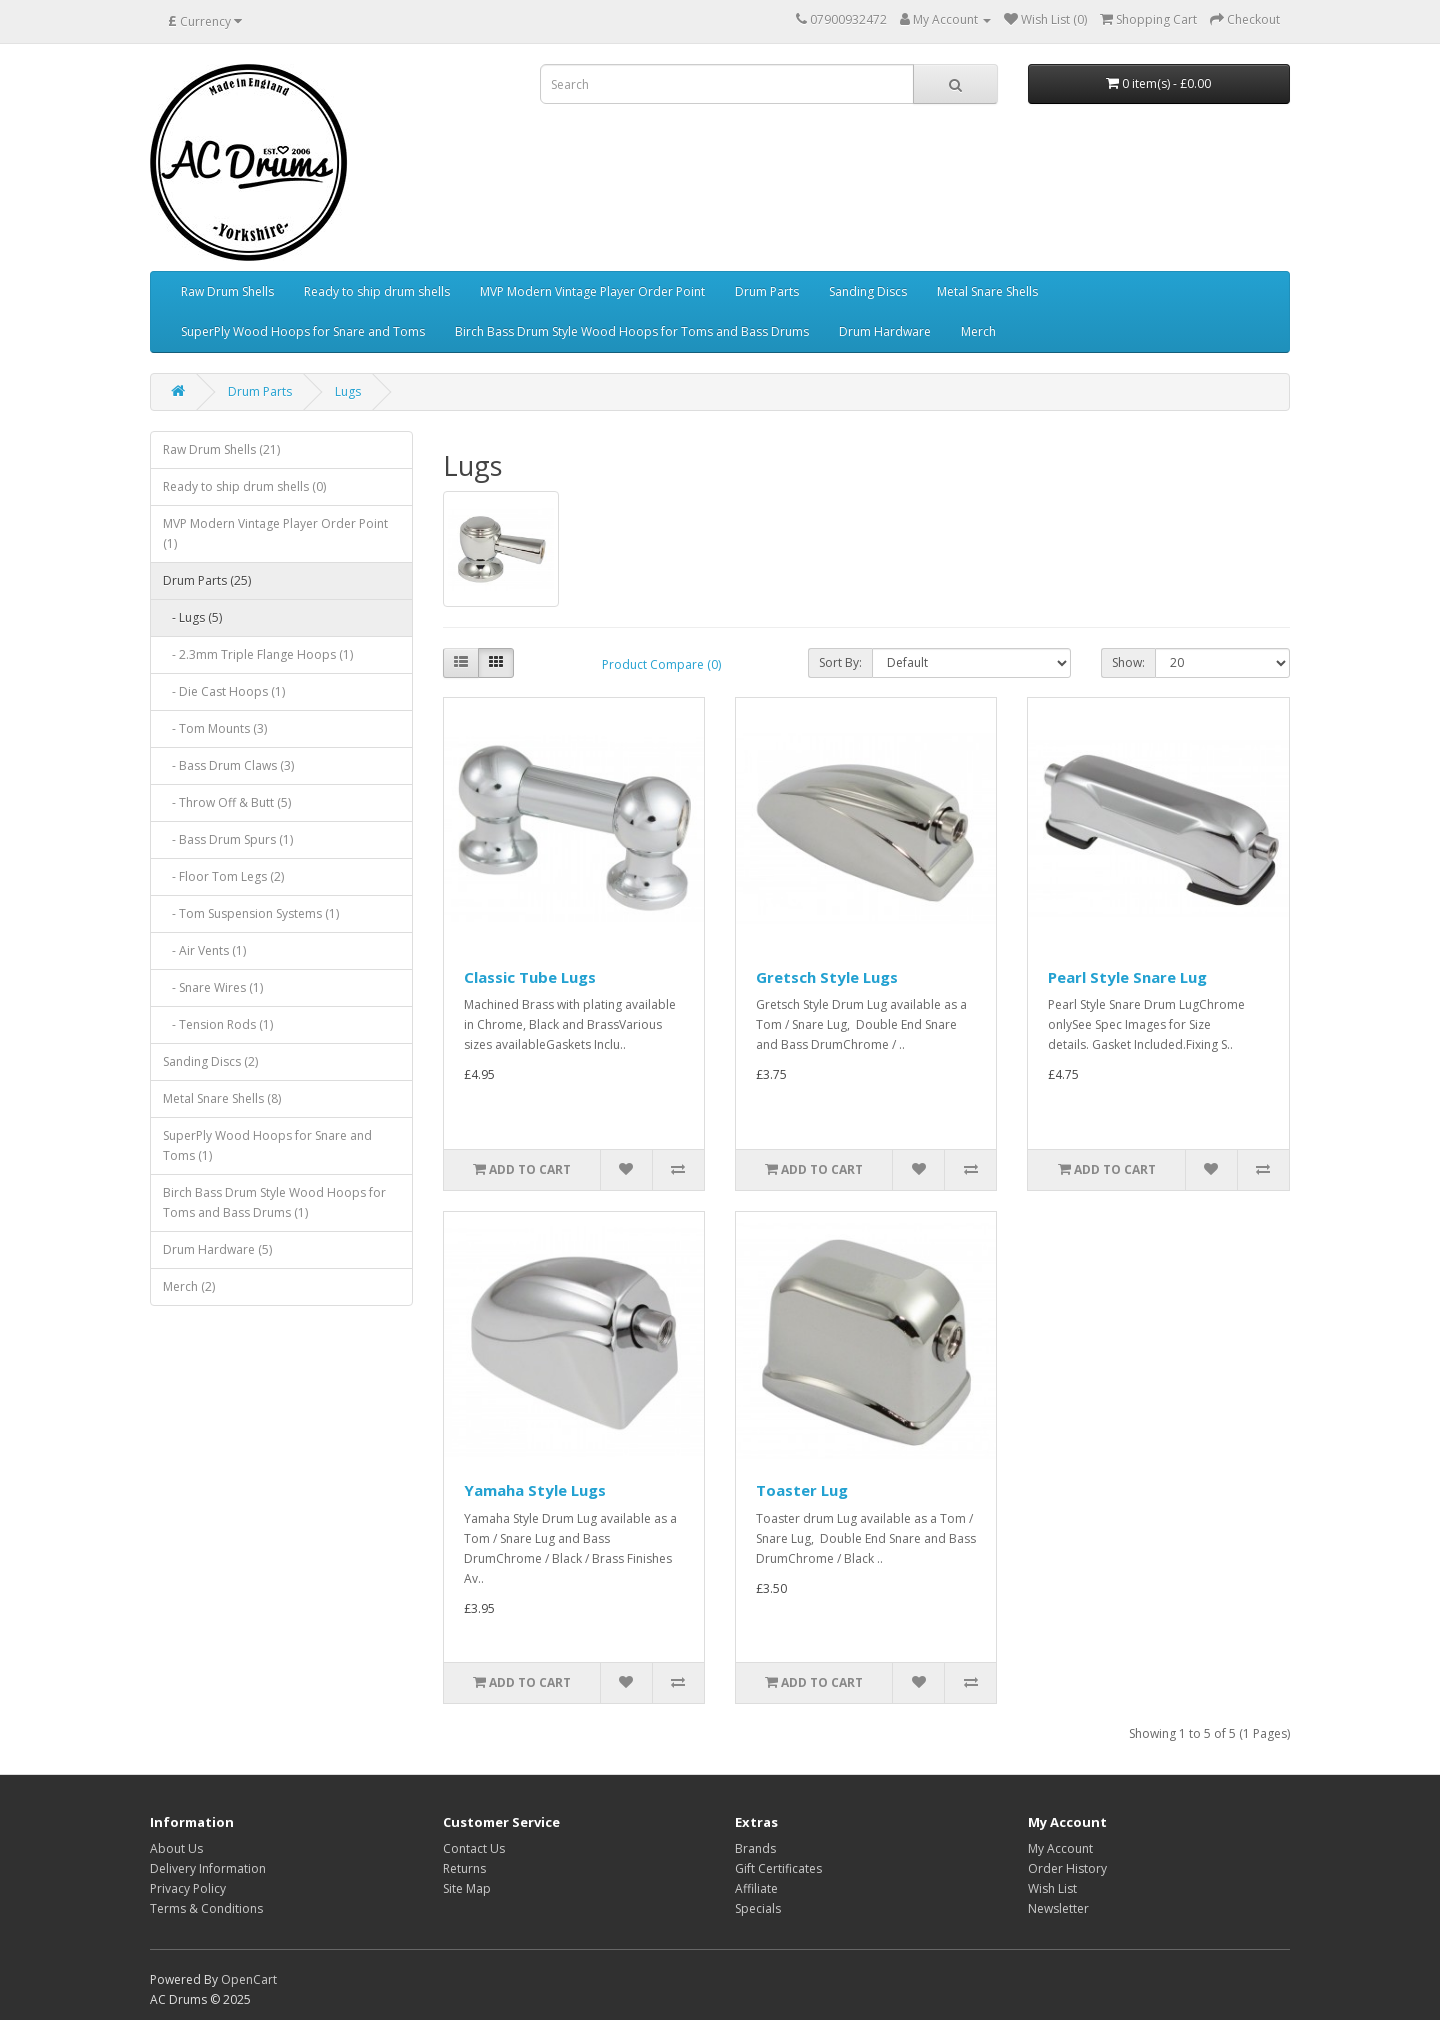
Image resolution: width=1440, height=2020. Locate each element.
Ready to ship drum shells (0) (244, 486)
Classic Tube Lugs (530, 977)
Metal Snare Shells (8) (222, 1098)
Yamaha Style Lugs (535, 1490)
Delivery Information (208, 1868)
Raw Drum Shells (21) (221, 449)
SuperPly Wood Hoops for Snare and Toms (303, 331)
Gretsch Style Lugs (827, 977)
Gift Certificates (778, 1868)
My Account (1060, 1848)
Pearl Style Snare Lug (1127, 977)
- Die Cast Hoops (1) (224, 691)
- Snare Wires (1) (213, 987)
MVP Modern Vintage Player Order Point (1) (275, 533)
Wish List (1052, 1888)
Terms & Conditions (206, 1908)
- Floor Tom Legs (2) (223, 876)
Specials (758, 1908)
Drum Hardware (885, 331)
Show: (1128, 662)
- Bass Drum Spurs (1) (228, 839)
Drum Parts (767, 291)
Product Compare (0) (661, 664)
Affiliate (756, 1888)
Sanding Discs (868, 291)
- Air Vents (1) (204, 950)
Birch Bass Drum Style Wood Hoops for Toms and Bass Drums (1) (274, 1202)
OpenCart (249, 1979)
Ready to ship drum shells (377, 291)
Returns (464, 1868)
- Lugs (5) (192, 617)
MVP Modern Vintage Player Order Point (592, 291)
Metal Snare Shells (987, 291)
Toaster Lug (802, 1490)
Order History (1067, 1868)
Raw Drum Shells (227, 291)
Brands (755, 1848)
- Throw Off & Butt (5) (227, 802)
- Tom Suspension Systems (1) (251, 913)
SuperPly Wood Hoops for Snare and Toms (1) (267, 1145)
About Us (176, 1848)
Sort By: (840, 662)
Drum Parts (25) (207, 580)
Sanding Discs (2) (210, 1061)
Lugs (348, 391)
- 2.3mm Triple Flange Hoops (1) (258, 654)
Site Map (467, 1888)
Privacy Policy (188, 1888)
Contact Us (474, 1848)
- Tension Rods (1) (218, 1024)
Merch (978, 331)
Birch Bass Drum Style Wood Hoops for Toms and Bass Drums (632, 331)
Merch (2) (189, 1286)
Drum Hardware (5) (217, 1249)
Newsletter (1058, 1908)
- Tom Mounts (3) (215, 728)
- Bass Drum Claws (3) (228, 765)
